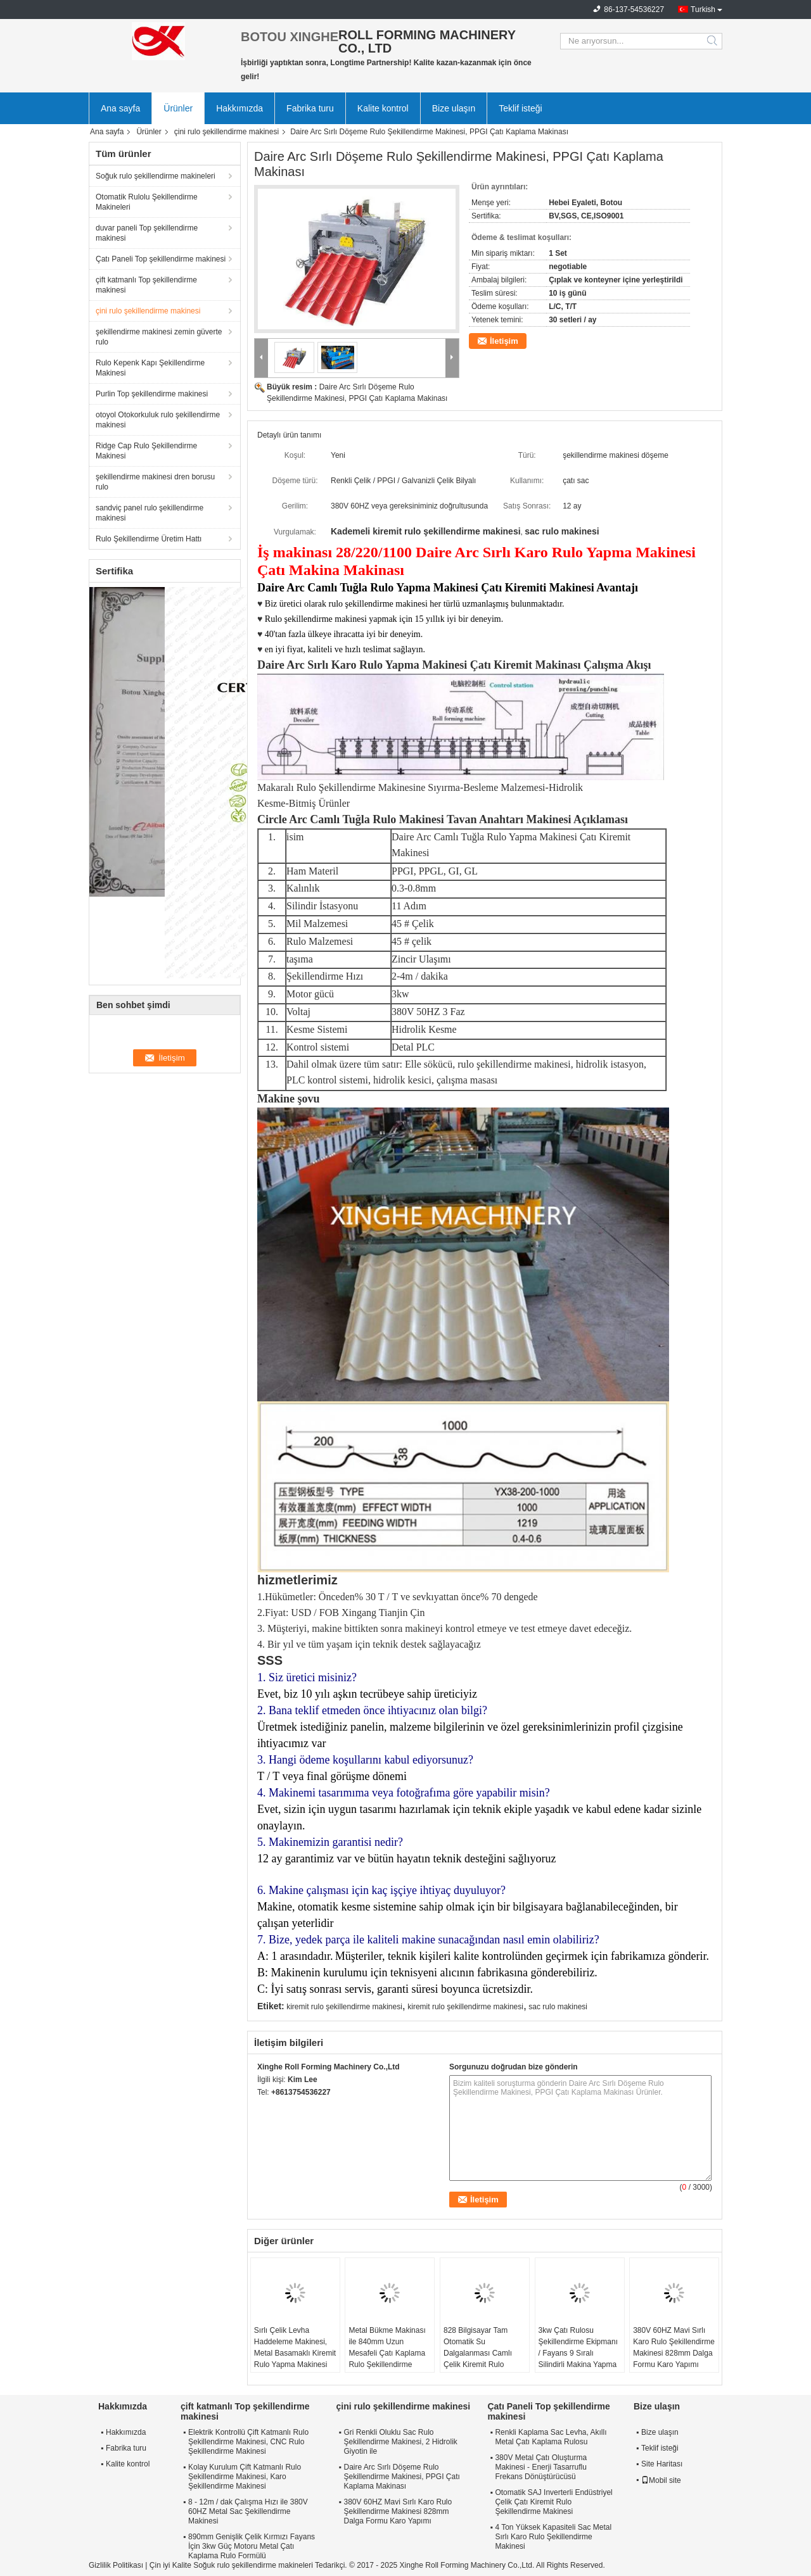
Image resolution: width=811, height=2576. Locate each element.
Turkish (703, 9)
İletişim (504, 341)
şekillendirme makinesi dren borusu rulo (155, 481)
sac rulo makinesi (557, 2006)
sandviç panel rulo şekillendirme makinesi (149, 512)
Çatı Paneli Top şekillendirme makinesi (161, 259)
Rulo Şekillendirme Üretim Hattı (148, 538)
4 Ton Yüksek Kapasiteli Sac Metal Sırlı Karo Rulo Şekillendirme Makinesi (553, 2537)
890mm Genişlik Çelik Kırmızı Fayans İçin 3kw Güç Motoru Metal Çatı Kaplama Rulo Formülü (251, 2546)
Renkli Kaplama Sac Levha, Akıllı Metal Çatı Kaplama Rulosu (550, 2437)
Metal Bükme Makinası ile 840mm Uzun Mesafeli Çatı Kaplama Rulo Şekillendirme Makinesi (386, 2353)
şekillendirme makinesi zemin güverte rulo (159, 336)
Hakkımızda (239, 108)
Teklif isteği (520, 108)
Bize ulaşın (453, 108)
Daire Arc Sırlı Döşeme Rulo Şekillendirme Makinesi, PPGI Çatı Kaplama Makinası (401, 2477)
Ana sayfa (120, 108)
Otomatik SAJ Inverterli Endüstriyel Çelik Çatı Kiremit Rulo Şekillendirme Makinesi (553, 2502)
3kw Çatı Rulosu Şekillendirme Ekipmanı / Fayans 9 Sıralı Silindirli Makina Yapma (578, 2347)
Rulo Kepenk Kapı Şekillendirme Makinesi (150, 367)
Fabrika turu (310, 108)
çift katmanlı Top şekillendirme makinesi (146, 284)
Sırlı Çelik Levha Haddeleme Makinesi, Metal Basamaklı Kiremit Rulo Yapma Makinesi (295, 2347)
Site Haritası (661, 2463)
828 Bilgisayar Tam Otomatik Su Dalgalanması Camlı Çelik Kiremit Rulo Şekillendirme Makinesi (482, 2353)
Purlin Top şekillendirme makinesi (152, 393)
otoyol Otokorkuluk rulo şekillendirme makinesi (158, 419)
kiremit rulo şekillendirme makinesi (344, 2006)
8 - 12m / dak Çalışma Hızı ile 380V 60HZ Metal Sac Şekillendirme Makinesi (248, 2511)
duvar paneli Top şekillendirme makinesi (147, 233)
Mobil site (661, 2480)
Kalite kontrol (383, 108)
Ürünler (178, 108)
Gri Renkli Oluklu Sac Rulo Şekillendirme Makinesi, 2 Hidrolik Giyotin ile (400, 2442)
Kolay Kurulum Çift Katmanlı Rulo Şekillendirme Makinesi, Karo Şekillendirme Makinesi (244, 2477)
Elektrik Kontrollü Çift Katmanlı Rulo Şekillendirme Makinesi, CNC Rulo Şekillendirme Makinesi (248, 2442)
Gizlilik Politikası (116, 2565)
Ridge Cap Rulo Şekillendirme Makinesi (146, 450)
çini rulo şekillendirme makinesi (226, 131)
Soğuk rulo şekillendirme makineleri (155, 176)
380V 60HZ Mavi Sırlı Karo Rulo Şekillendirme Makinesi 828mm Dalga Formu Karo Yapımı (674, 2347)
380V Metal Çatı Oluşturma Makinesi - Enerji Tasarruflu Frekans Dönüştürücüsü (541, 2467)
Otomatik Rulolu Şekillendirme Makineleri (147, 202)
